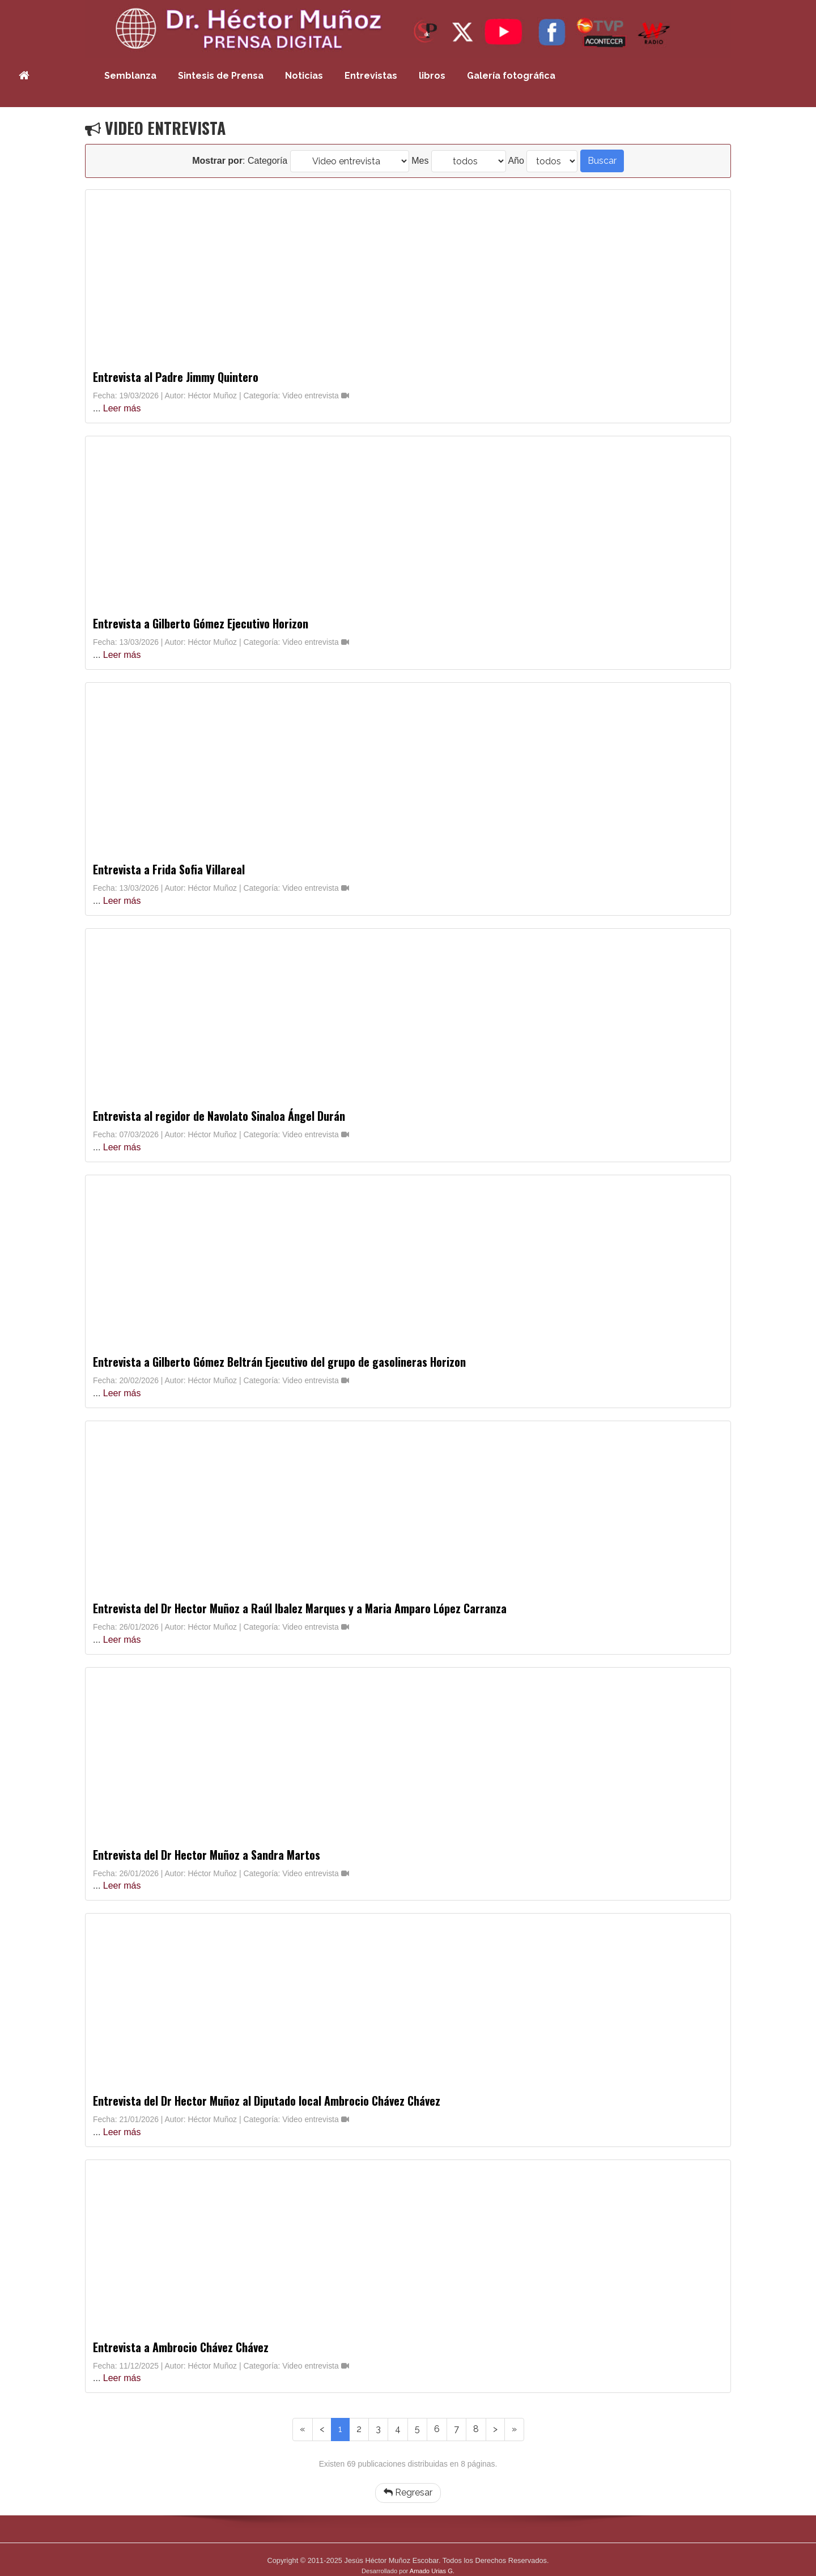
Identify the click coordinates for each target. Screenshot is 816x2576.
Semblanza (130, 75)
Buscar (602, 160)
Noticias (304, 75)
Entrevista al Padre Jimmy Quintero (175, 376)
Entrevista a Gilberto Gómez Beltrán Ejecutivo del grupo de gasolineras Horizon (279, 1361)
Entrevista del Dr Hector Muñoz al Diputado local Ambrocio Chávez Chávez (266, 2100)
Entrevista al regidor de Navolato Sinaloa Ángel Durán (219, 1115)
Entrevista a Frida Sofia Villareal (169, 869)
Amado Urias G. (432, 2571)
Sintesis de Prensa (221, 75)
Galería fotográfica (511, 75)
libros (432, 75)
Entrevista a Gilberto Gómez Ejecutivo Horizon (200, 623)
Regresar (408, 2492)
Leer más (122, 408)
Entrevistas (371, 75)
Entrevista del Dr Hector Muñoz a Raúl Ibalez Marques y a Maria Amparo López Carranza (300, 1608)
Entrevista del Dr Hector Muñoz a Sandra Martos (206, 1854)
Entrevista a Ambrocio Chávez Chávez (181, 2347)
